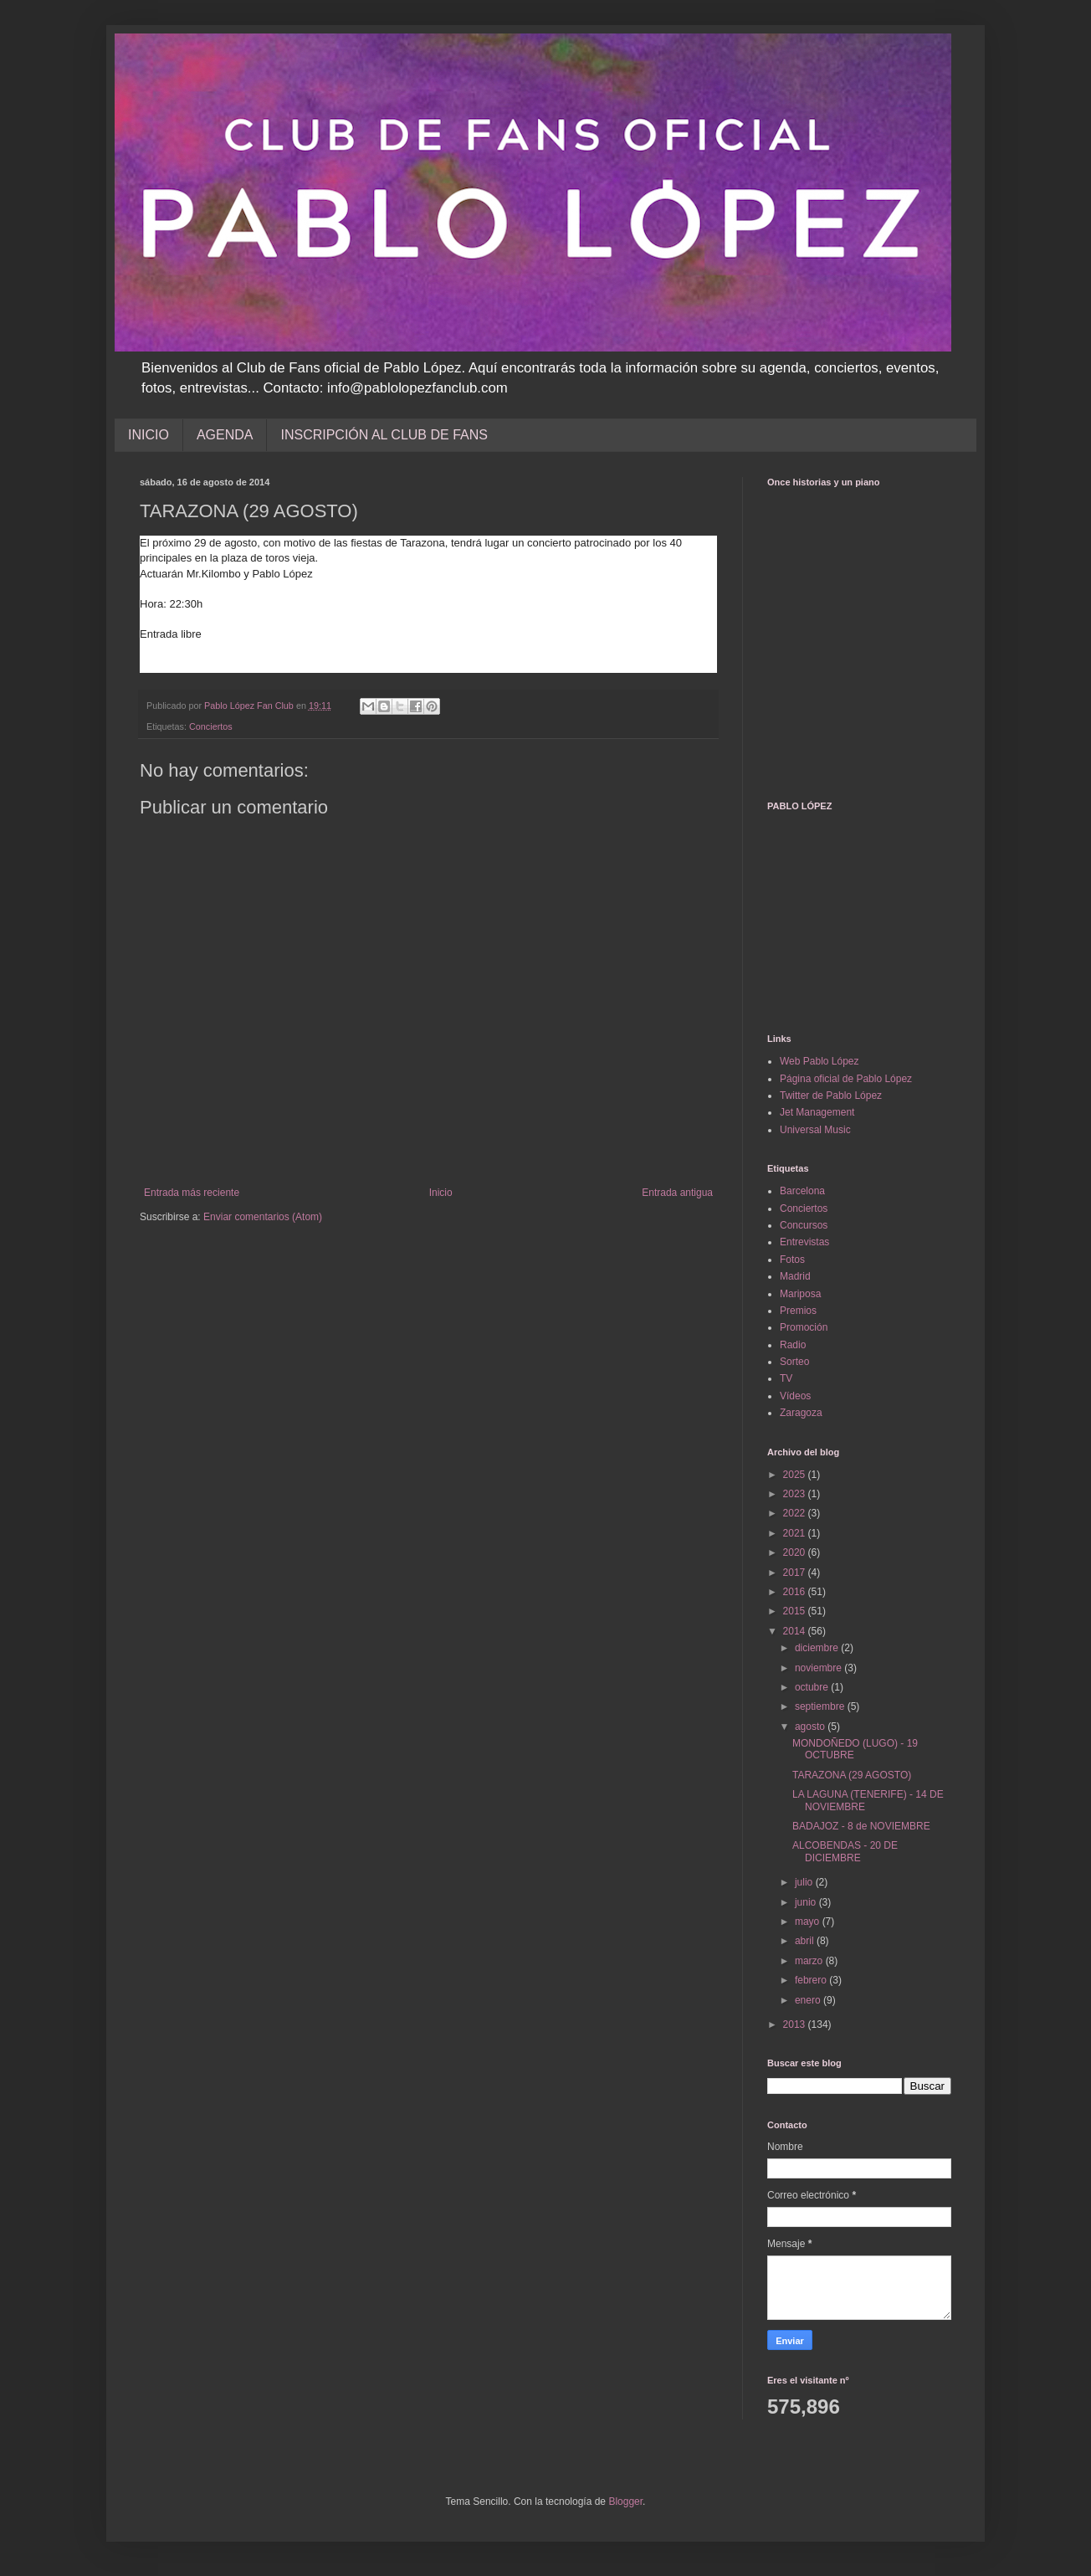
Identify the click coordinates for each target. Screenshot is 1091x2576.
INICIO (148, 435)
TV (786, 1378)
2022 (795, 1513)
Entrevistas (804, 1242)
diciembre (818, 1648)
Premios (798, 1310)
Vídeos (795, 1396)
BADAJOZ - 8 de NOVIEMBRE (861, 1826)
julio (805, 1882)
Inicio (441, 1192)
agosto (811, 1726)
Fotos (792, 1259)
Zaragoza (801, 1413)
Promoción (803, 1327)
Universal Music (815, 1130)
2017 (795, 1572)
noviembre (819, 1668)
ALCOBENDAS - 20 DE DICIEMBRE (845, 1851)
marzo (810, 1961)
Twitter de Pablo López (831, 1095)
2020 (795, 1552)
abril (806, 1941)
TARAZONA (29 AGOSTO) (851, 1775)
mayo (808, 1921)
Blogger (625, 2501)
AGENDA (225, 435)
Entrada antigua (677, 1192)
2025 (795, 1474)
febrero (812, 1980)
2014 (795, 1631)
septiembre (821, 1706)
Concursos (803, 1225)
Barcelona (802, 1191)
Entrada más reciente (191, 1192)
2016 (795, 1592)
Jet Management (817, 1112)
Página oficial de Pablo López (846, 1079)
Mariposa (800, 1294)
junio (807, 1902)
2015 (795, 1611)
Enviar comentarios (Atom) (262, 1217)
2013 (795, 2024)
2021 (795, 1533)
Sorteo (794, 1362)
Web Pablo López (819, 1061)
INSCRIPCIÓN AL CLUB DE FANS (383, 435)
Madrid (795, 1276)
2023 (795, 1494)
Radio (793, 1345)
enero (809, 2000)
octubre (813, 1687)
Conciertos (211, 726)
